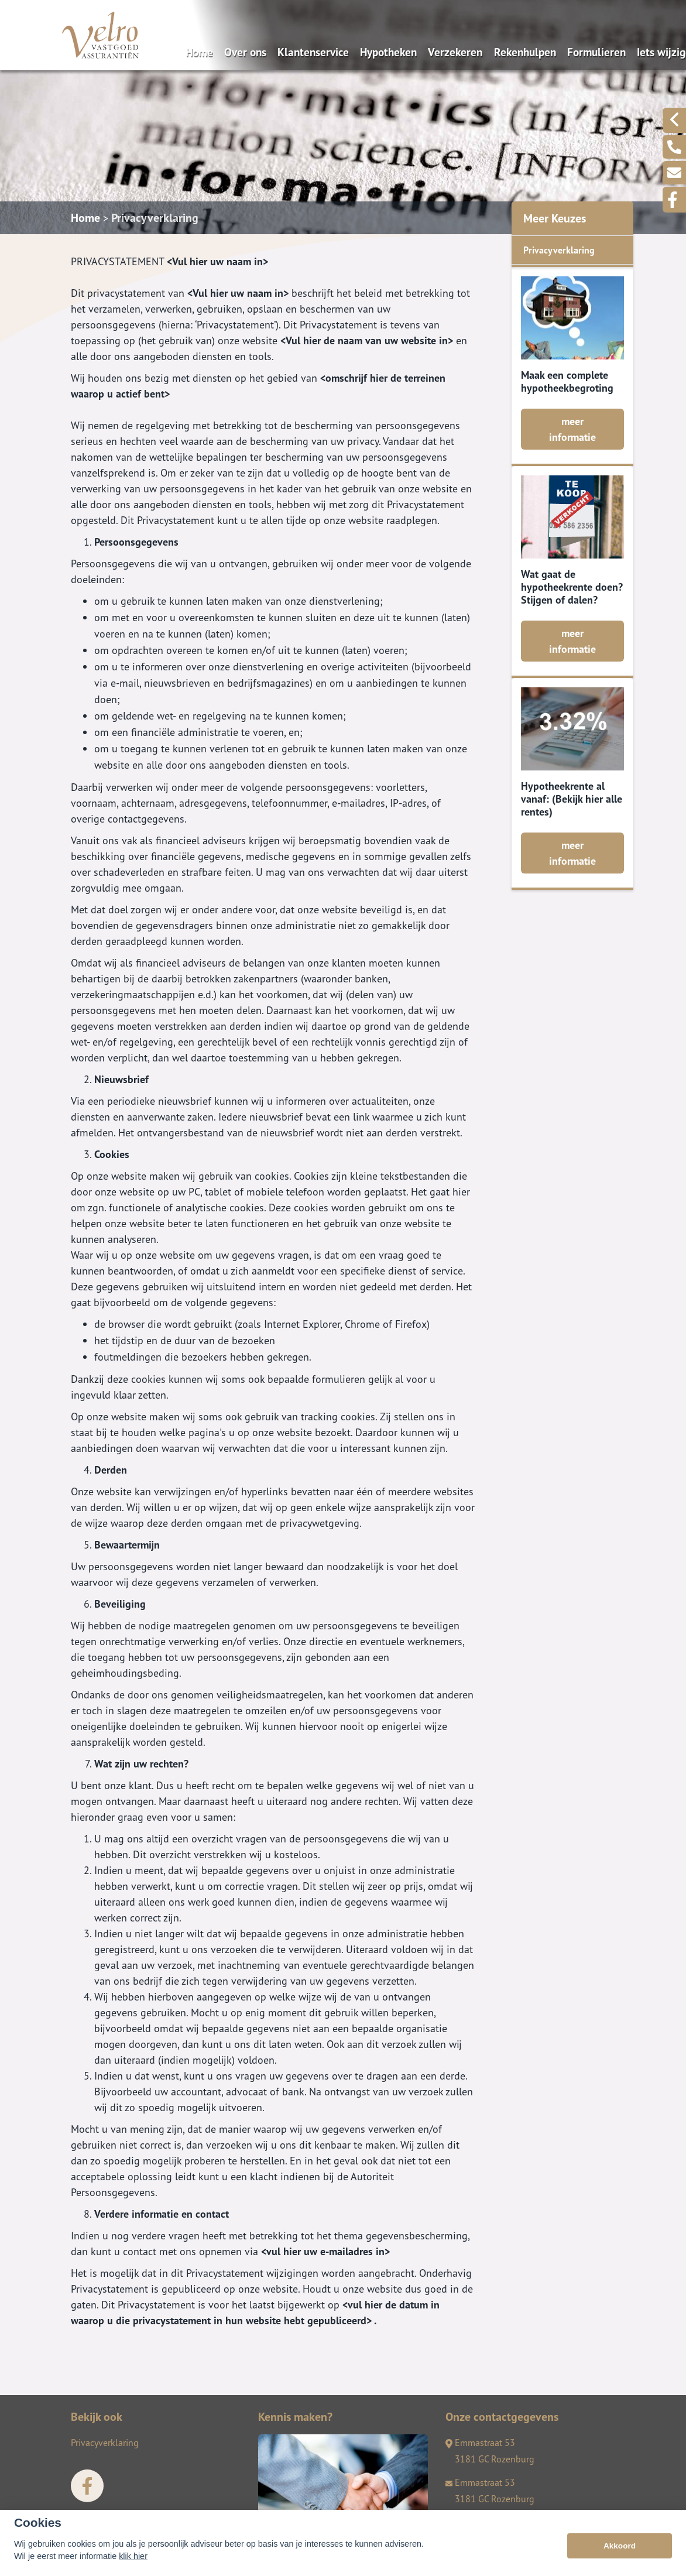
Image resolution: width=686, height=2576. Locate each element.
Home (199, 51)
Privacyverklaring (154, 217)
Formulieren (596, 51)
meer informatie (572, 429)
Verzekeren (455, 51)
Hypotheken (388, 51)
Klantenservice (313, 51)
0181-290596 (479, 2522)
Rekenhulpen (525, 51)
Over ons (245, 51)
